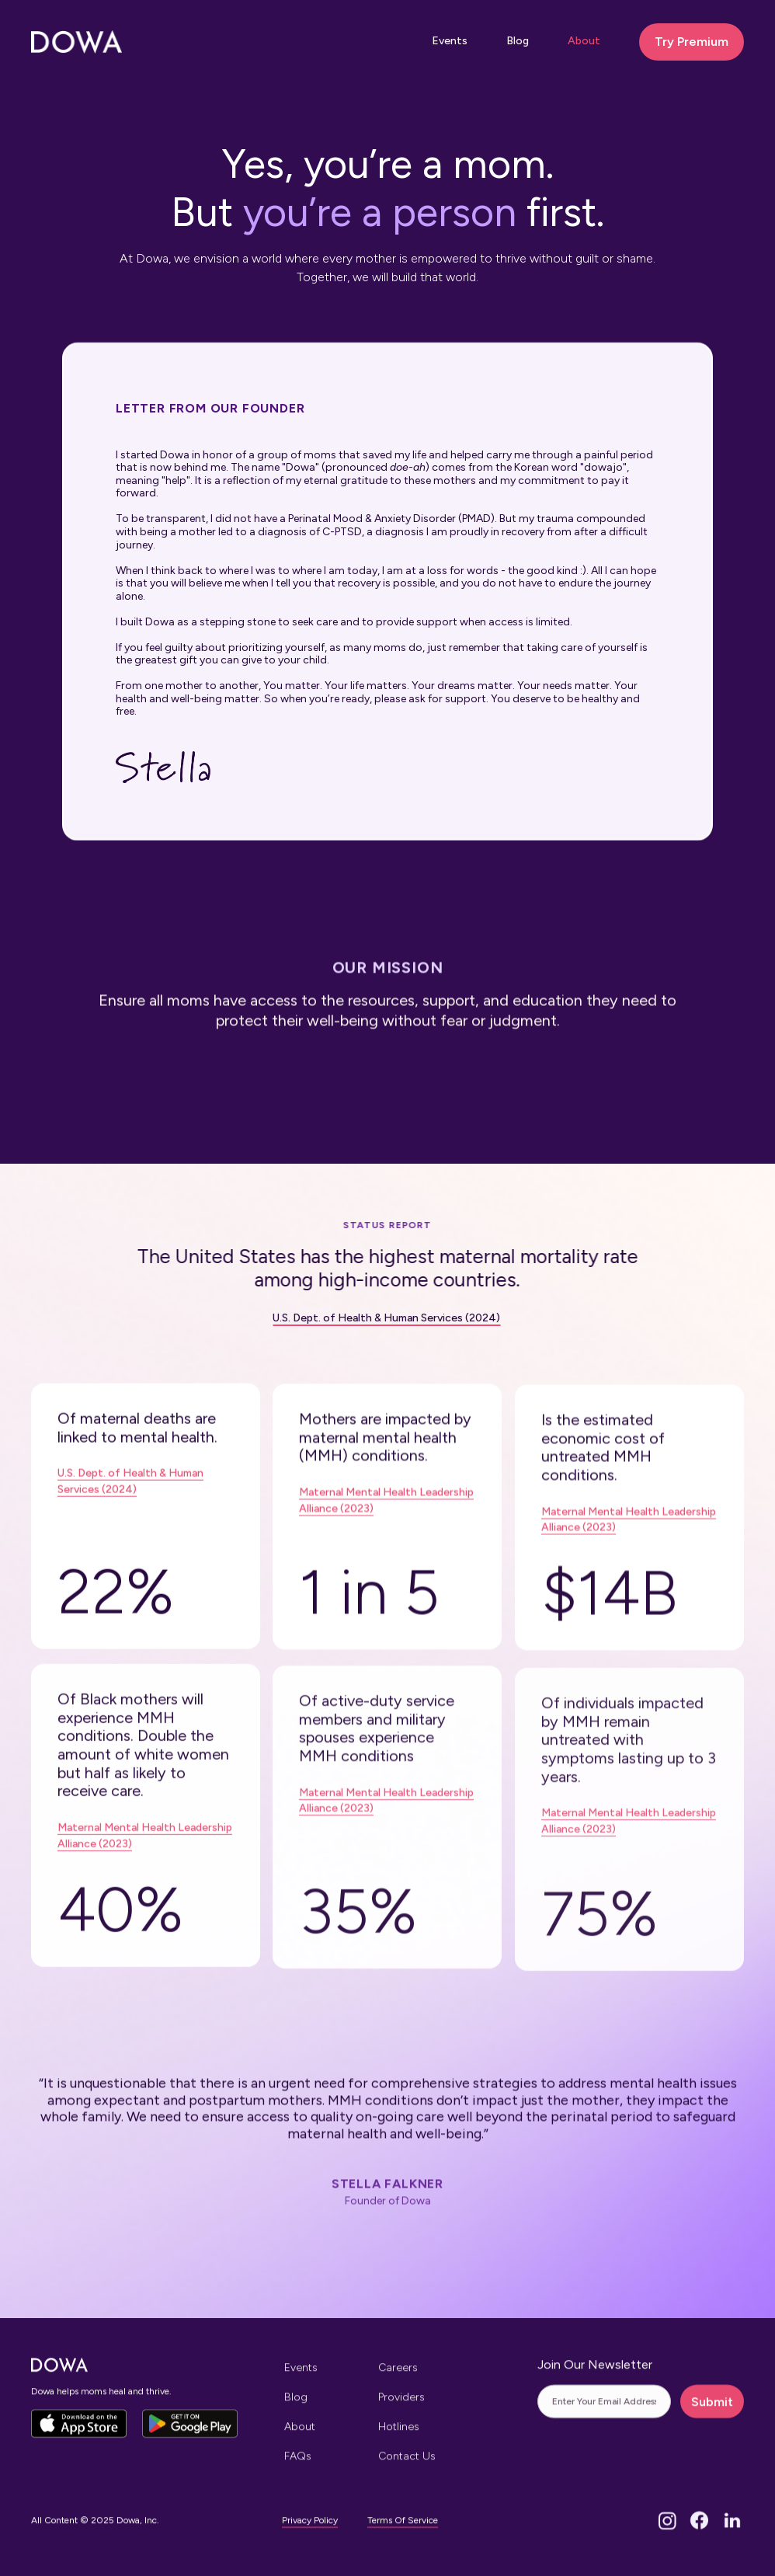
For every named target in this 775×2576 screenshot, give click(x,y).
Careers (398, 2380)
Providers (401, 2410)
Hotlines (398, 2438)
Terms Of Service (402, 2533)
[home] (76, 42)
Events (449, 40)
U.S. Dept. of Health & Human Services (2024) (369, 1318)
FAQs (297, 2468)
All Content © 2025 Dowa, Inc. (95, 2534)
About (584, 40)
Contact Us (407, 2468)
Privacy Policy (310, 2533)
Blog (517, 40)
